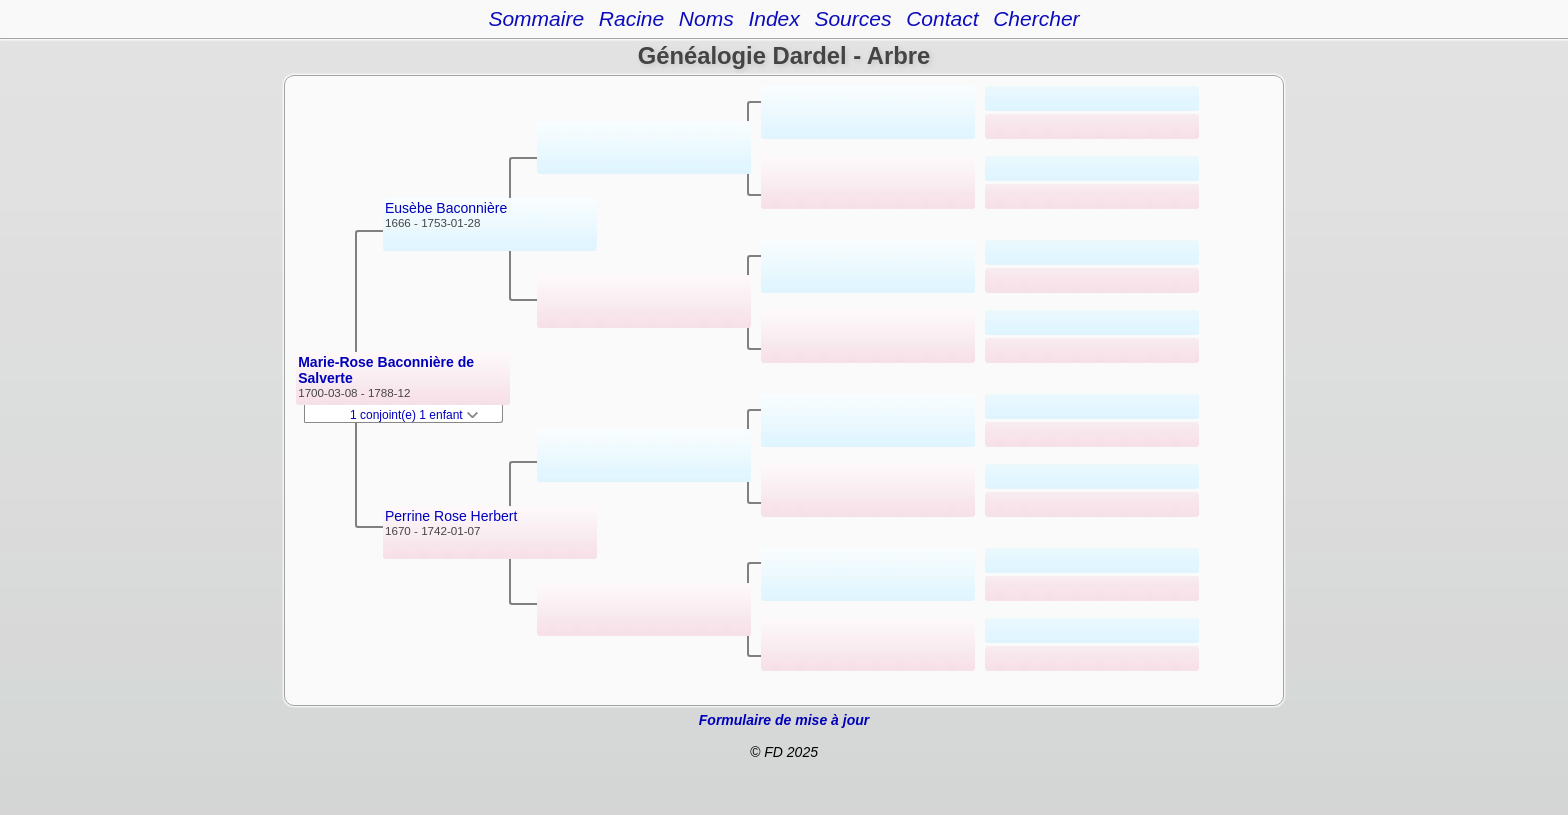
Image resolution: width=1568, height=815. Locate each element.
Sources (852, 18)
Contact (942, 18)
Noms (706, 18)
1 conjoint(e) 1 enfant (414, 415)
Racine (631, 18)
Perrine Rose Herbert (451, 516)
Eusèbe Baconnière (446, 208)
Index (773, 18)
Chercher (1036, 18)
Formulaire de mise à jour (784, 720)
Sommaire (536, 18)
